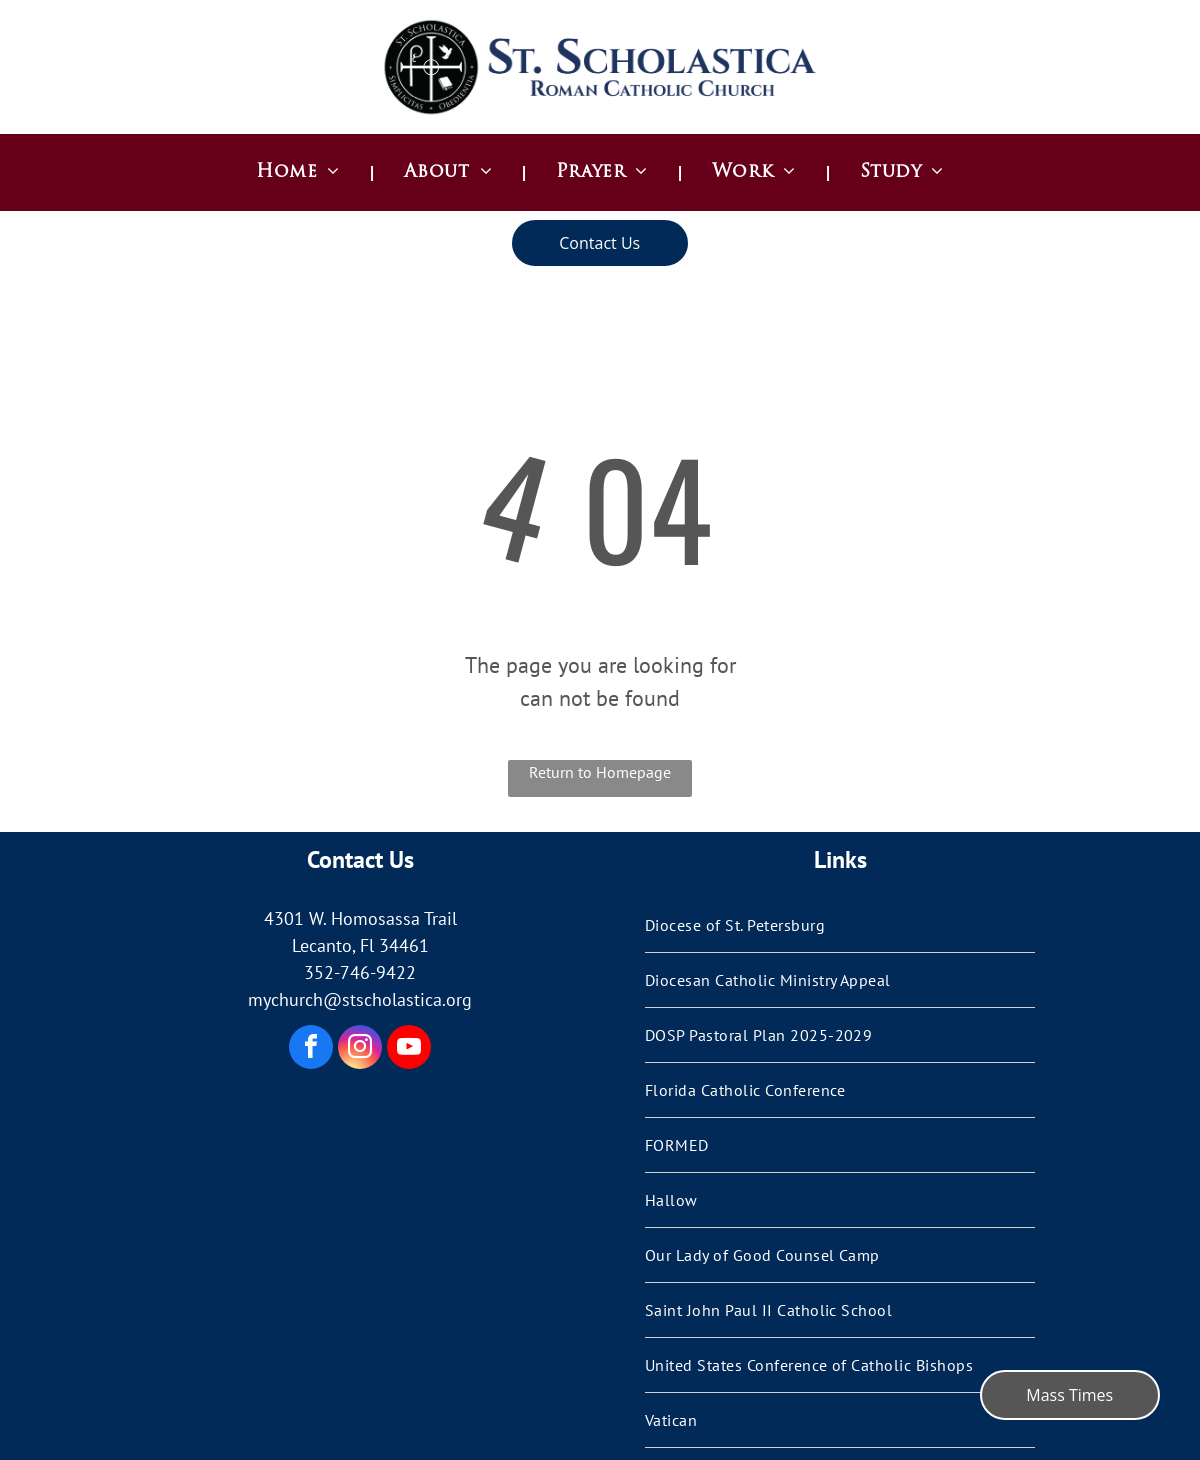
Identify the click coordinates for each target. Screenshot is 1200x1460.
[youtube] (409, 1049)
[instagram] (360, 1049)
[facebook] (311, 1049)
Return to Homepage (600, 772)
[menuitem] (300, 172)
